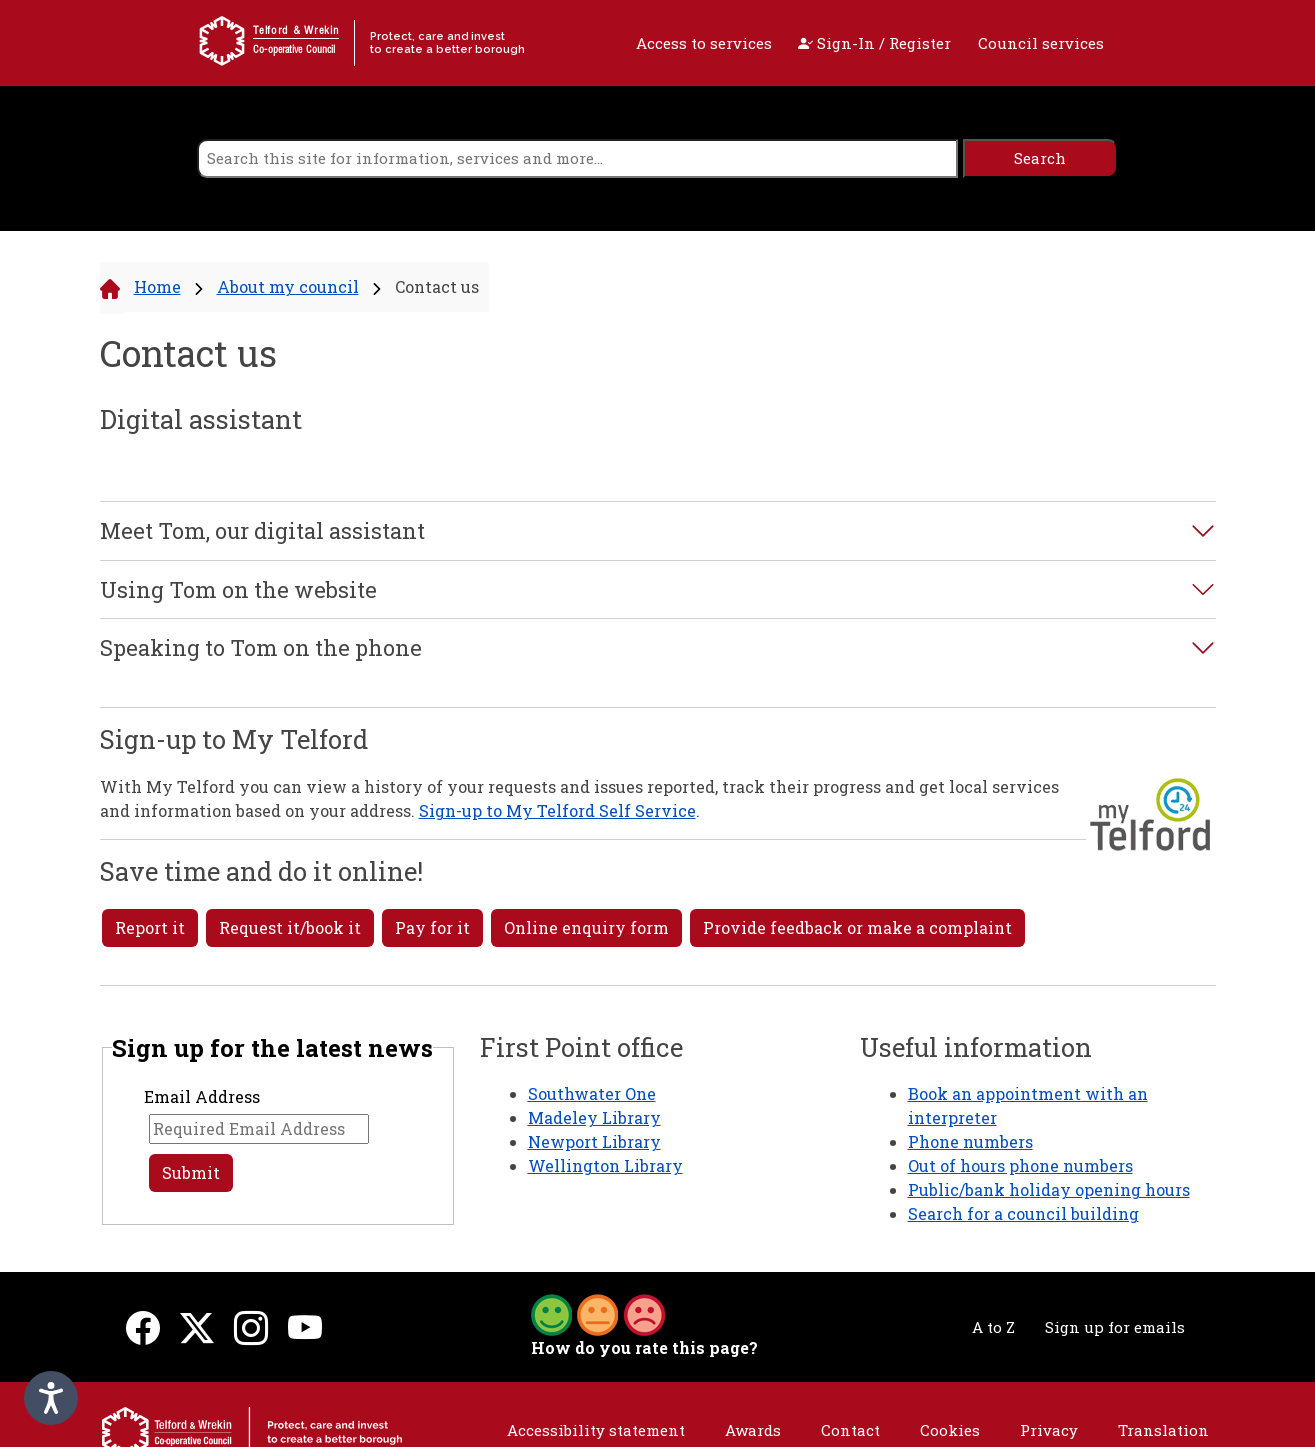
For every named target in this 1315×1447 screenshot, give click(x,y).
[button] (598, 1313)
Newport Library (594, 1141)
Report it (150, 927)
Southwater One (592, 1093)
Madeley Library (594, 1117)
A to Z (993, 1327)
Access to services (704, 43)
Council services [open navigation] (1041, 43)
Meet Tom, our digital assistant (262, 531)
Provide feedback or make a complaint (857, 927)
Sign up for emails (1115, 1327)
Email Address (202, 1096)
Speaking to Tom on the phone (261, 648)
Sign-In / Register (874, 43)
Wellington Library (605, 1165)
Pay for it (432, 927)
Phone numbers (970, 1141)
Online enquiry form (586, 927)
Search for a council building (1023, 1213)
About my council (288, 286)
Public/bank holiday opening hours (1049, 1189)
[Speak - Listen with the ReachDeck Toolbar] (51, 1398)
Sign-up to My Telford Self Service (557, 810)
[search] (577, 158)
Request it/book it (290, 927)
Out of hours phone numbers (1020, 1165)
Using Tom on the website (238, 590)
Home (157, 286)
